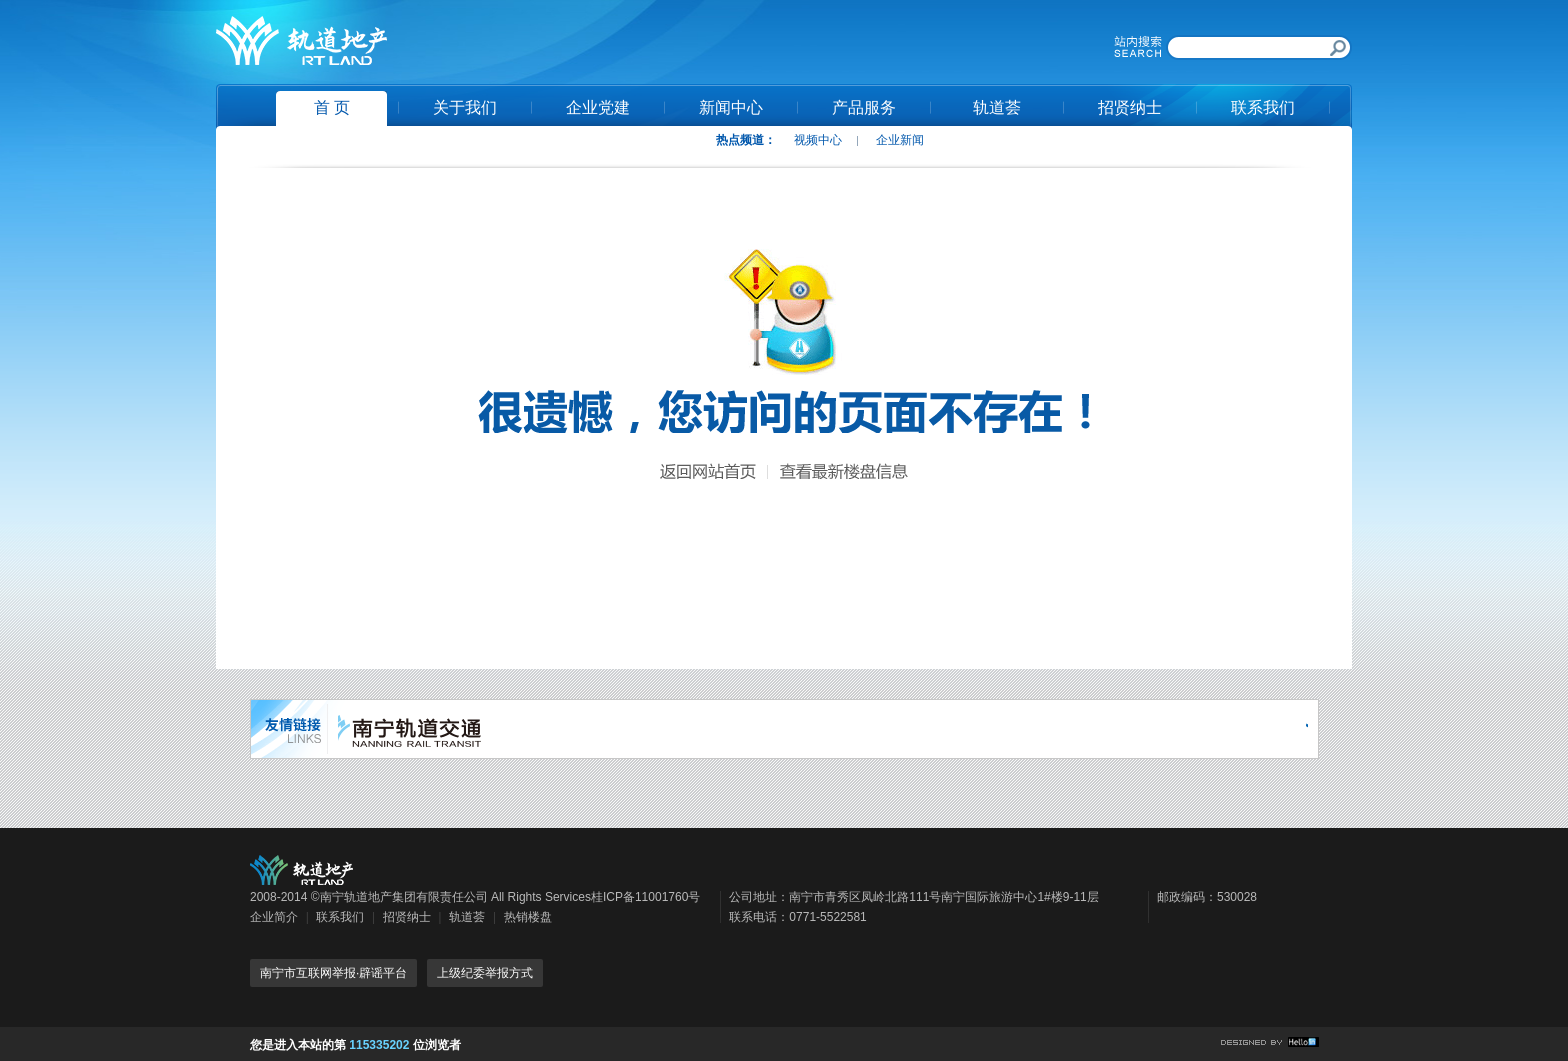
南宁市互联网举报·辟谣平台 (333, 973)
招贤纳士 (1130, 107)
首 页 (332, 107)
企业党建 (598, 107)
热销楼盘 (528, 917)
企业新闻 (900, 140)
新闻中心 (731, 107)
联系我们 (1263, 107)
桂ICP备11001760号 (645, 897)
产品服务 (864, 107)
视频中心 (818, 140)
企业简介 (274, 917)
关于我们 (465, 107)
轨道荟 (997, 107)
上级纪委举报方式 (485, 973)
